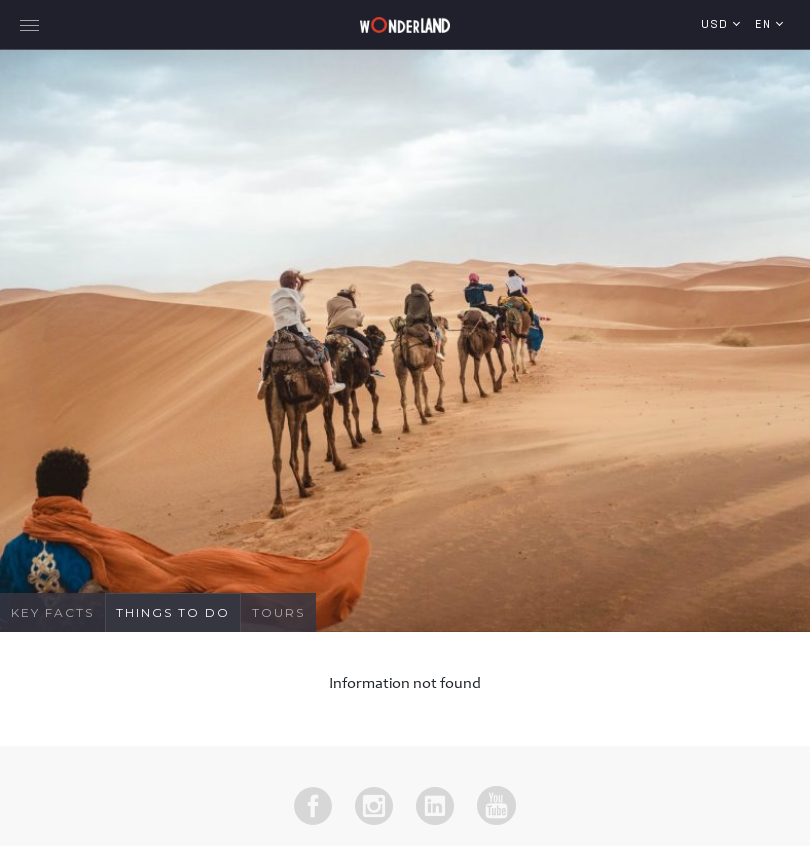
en (765, 25)
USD (717, 25)
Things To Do (173, 612)
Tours (278, 612)
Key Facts (52, 612)
